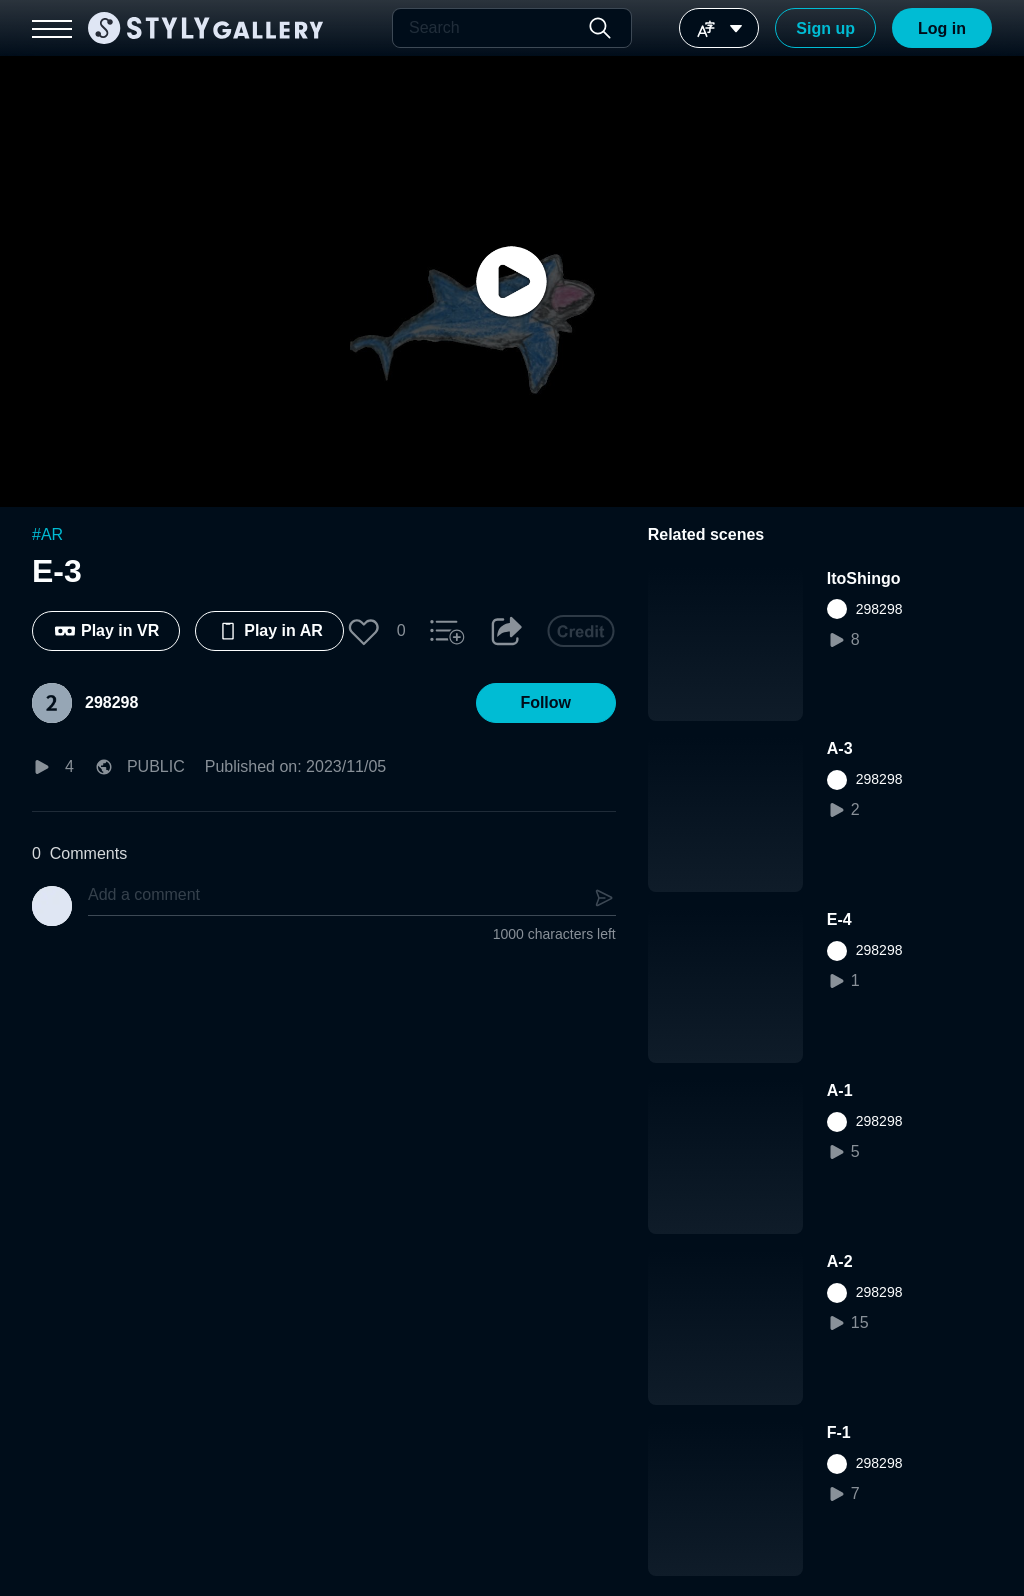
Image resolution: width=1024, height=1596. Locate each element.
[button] (364, 631)
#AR (47, 534)
